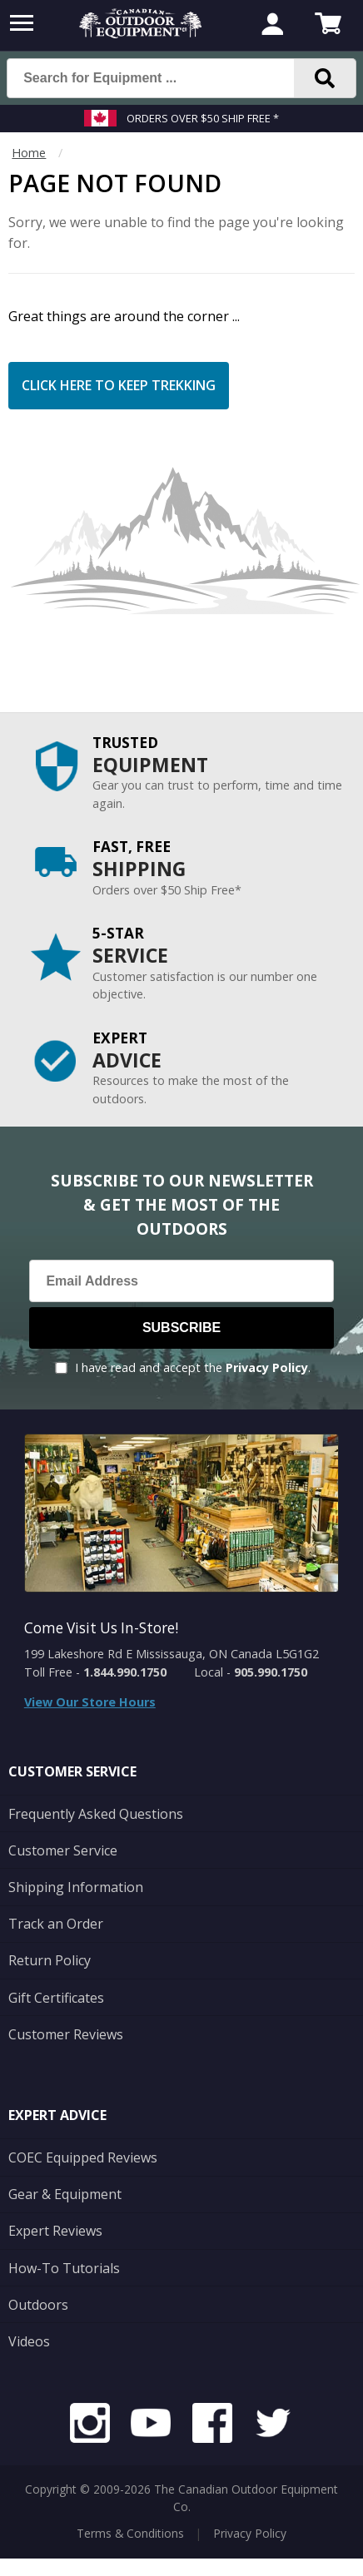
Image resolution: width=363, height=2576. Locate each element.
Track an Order (55, 1924)
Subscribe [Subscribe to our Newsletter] (181, 1327)
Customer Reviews (65, 2034)
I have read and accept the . (193, 1367)
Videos (29, 2341)
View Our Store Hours (90, 1702)
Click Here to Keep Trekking (119, 385)
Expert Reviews (55, 2231)
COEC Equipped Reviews (82, 2157)
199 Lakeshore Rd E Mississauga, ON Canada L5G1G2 (171, 1654)
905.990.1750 (270, 1672)
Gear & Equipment (65, 2194)
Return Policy (49, 1960)
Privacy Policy (267, 1367)
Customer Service (62, 1850)
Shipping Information (75, 1887)
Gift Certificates (56, 1998)
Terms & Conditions (130, 2533)
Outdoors (38, 2305)
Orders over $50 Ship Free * (203, 118)
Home (29, 153)
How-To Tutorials (64, 2268)
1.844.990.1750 (125, 1672)
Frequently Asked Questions (95, 1814)
